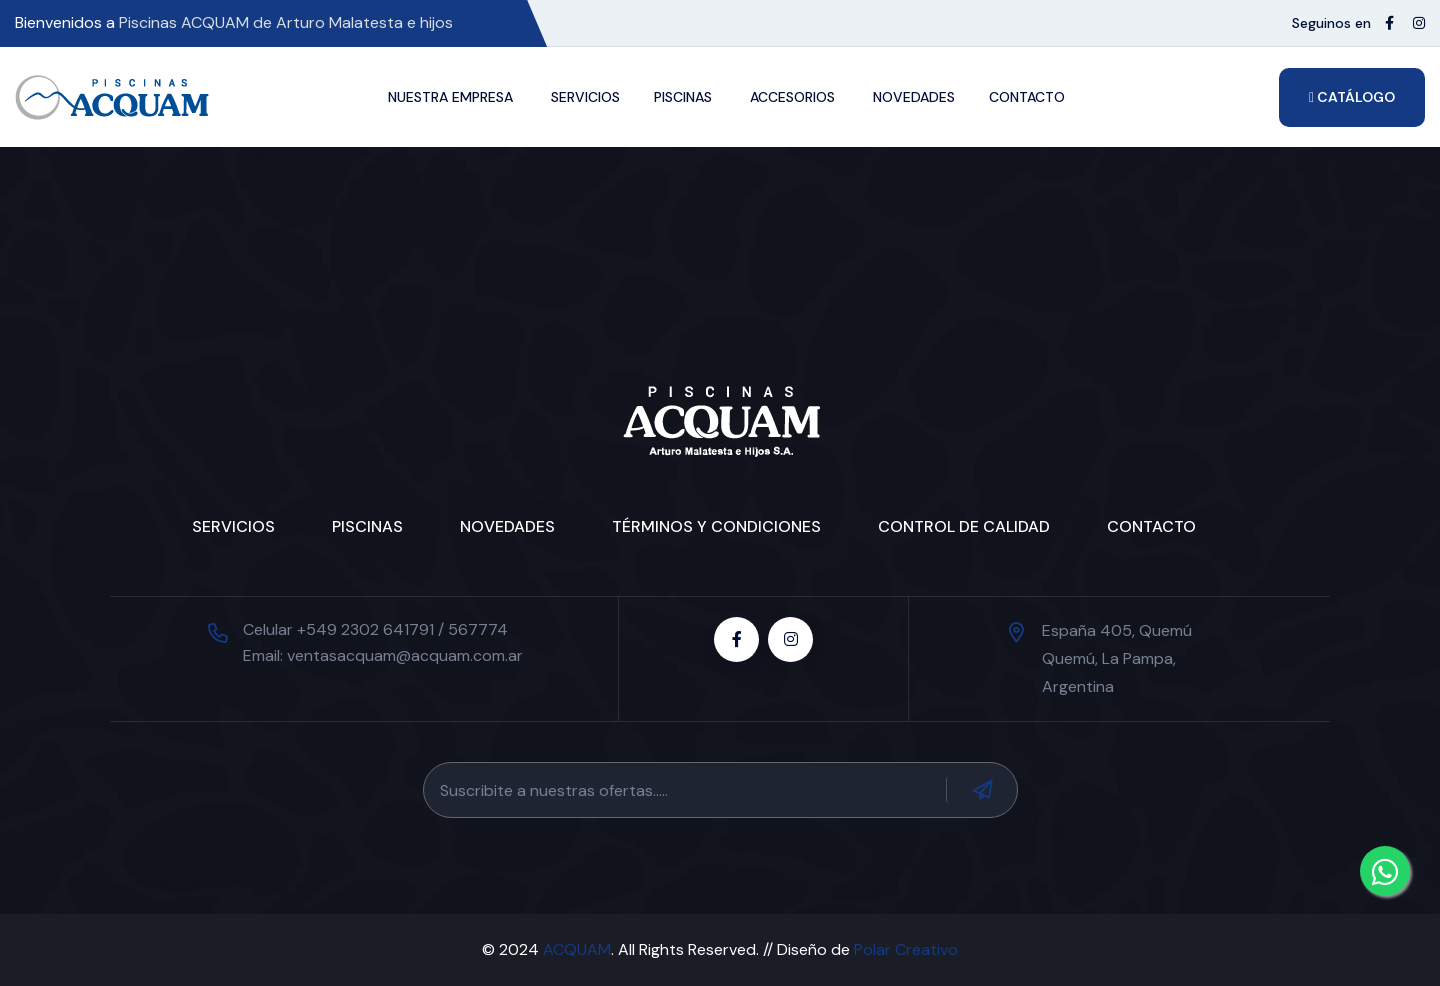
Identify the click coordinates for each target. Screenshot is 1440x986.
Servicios (585, 97)
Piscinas (683, 97)
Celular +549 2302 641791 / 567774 (375, 629)
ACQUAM (577, 949)
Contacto (1027, 97)
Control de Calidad (964, 526)
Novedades (914, 97)
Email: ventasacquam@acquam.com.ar (383, 655)
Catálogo (1352, 97)
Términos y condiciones (716, 526)
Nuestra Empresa (450, 97)
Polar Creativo (906, 949)
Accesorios (792, 97)
